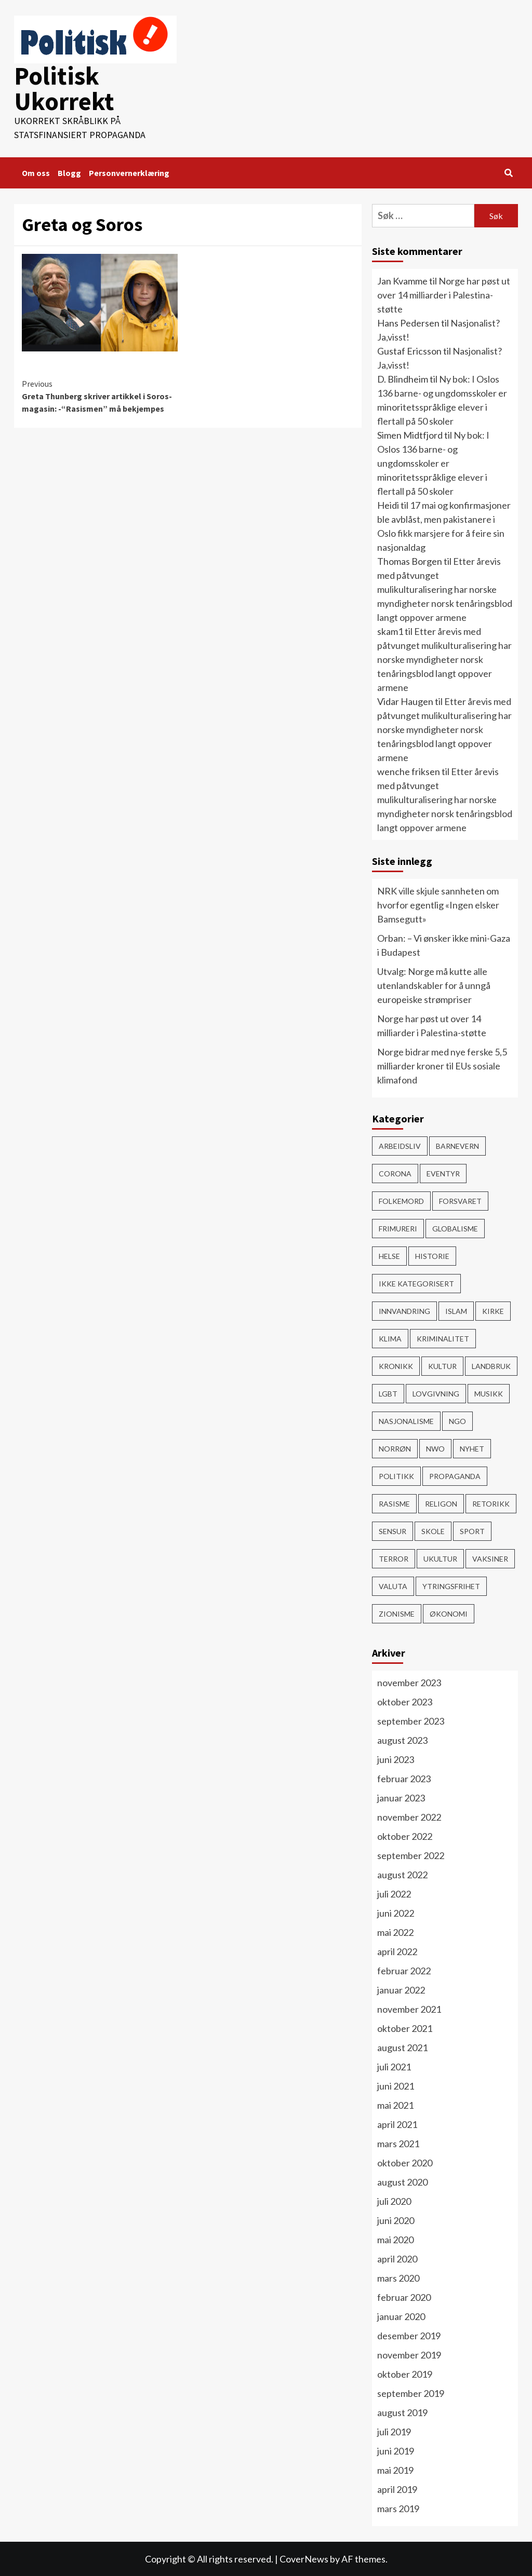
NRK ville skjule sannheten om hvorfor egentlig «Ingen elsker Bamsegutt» (438, 904)
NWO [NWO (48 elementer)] (435, 1448)
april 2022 (397, 1951)
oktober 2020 (404, 2162)
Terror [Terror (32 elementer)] (393, 1558)
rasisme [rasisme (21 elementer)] (394, 1503)
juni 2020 (395, 2220)
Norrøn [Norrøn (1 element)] (395, 1448)
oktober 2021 (404, 2027)
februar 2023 (404, 1778)
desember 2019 (409, 2335)
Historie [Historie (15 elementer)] (432, 1255)
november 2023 (409, 1682)
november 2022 (409, 1816)
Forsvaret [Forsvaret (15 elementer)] (460, 1200)
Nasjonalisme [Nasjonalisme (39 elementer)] (406, 1420)
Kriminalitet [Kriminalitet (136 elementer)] (443, 1338)
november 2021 (409, 2008)
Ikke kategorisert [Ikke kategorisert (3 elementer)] (416, 1283)
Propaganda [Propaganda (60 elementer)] (455, 1475)
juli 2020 (394, 2200)
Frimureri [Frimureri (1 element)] (398, 1228)
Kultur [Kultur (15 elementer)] (442, 1365)
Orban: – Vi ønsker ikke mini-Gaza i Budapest (443, 944)
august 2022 (402, 1874)
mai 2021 (395, 2104)
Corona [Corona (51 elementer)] (395, 1173)
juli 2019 (394, 2431)
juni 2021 (395, 2085)
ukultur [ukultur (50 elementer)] (440, 1558)
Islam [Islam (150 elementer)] (456, 1310)
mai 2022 (395, 1931)
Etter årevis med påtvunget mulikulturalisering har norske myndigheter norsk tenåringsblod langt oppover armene (444, 588)
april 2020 (397, 2258)
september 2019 (410, 2392)
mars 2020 (398, 2277)
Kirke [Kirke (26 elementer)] (493, 1310)
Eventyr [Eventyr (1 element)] (443, 1173)
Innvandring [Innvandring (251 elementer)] (404, 1310)
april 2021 (397, 2124)
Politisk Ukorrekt (64, 88)
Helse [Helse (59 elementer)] (389, 1255)
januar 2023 (401, 1797)
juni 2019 (395, 2450)
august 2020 (402, 2181)
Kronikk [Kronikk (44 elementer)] (396, 1365)
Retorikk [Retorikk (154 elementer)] (491, 1503)
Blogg (69, 172)
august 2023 (402, 1739)
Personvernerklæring (129, 172)
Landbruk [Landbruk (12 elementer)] (491, 1365)
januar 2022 (401, 1989)
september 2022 (410, 1855)
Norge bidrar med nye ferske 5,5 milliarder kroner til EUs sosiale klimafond (442, 1065)
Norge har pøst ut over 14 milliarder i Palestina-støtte (443, 294)
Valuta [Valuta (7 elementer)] (393, 1585)
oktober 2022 (404, 1835)
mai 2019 (395, 2469)
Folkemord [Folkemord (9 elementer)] (401, 1200)
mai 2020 (395, 2239)
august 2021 (402, 2047)
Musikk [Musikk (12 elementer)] (488, 1393)
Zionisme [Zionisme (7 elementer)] (397, 1613)
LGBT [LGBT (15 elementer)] (388, 1393)
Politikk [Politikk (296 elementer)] (396, 1475)
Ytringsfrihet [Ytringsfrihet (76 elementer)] (451, 1585)
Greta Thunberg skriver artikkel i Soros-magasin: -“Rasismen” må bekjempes (105, 395)
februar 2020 (404, 2296)
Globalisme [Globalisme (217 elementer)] (455, 1228)
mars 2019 (398, 2508)
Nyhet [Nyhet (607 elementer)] (472, 1448)
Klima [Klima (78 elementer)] (390, 1338)
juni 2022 (395, 1912)
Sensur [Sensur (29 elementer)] (392, 1530)
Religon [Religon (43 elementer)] (441, 1503)
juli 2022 (394, 1893)
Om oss (36, 172)
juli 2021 (394, 2066)
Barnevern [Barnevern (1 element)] (457, 1145)
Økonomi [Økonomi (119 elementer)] (449, 1613)
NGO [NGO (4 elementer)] (457, 1420)
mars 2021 (398, 2143)
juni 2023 (395, 1759)
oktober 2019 (404, 2373)
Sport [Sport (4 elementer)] (472, 1530)
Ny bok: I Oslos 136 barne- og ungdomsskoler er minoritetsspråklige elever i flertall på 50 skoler (433, 462)
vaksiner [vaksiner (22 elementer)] (490, 1558)
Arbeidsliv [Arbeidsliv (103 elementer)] (400, 1145)
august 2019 (402, 2412)
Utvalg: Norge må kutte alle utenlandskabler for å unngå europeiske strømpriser (433, 985)
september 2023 (410, 1720)
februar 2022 (404, 1970)
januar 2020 (401, 2316)
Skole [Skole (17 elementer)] (433, 1530)
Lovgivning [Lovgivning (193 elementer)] (436, 1393)
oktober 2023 (404, 1701)
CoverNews (304, 2558)
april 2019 (397, 2488)
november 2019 (409, 2354)
